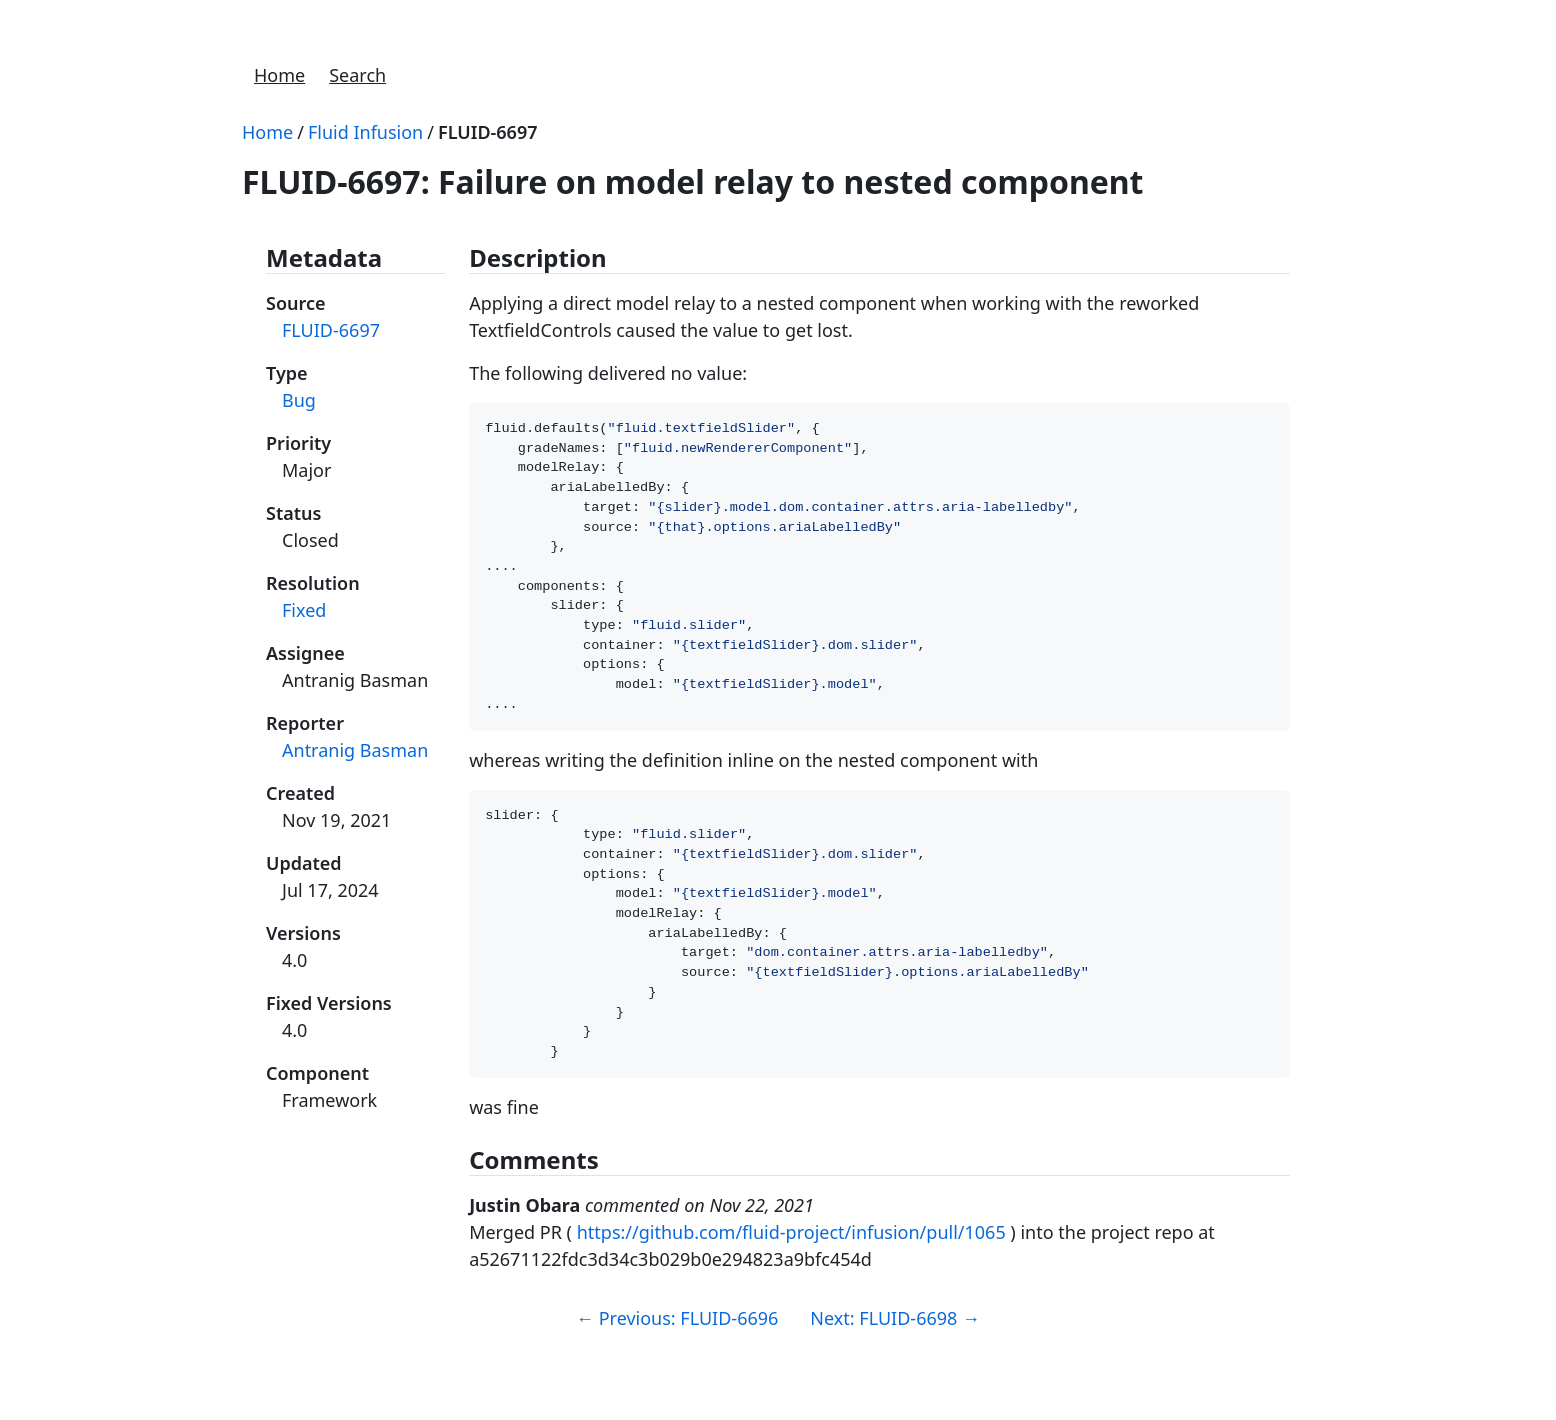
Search (357, 75)
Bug (299, 400)
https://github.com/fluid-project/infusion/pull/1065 (791, 1288)
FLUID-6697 (488, 132)
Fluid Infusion (365, 132)
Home (279, 75)
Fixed (304, 610)
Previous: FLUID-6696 (677, 1374)
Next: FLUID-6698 (895, 1374)
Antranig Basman (355, 750)
